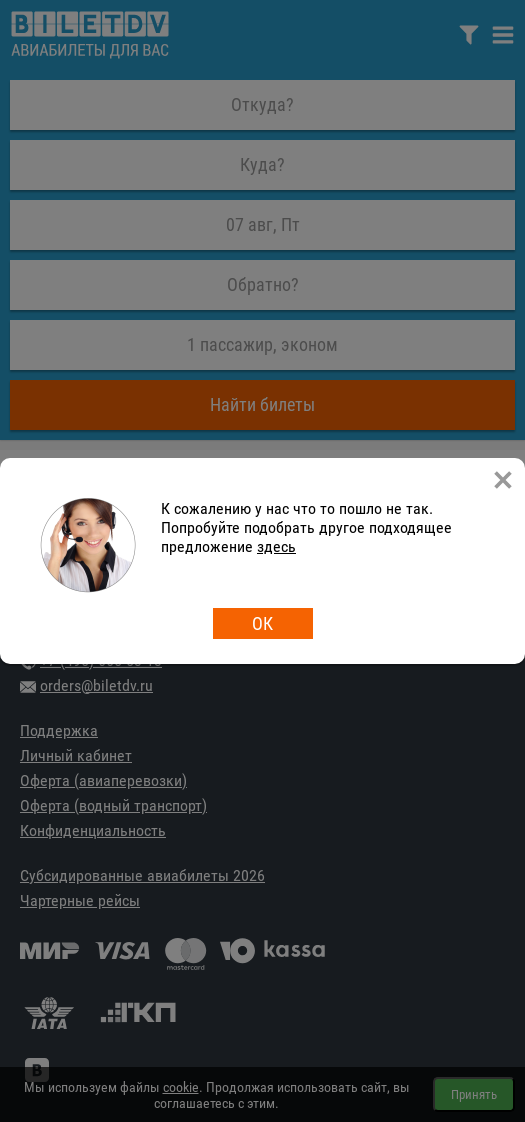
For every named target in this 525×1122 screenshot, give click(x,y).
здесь (276, 546)
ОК (262, 623)
